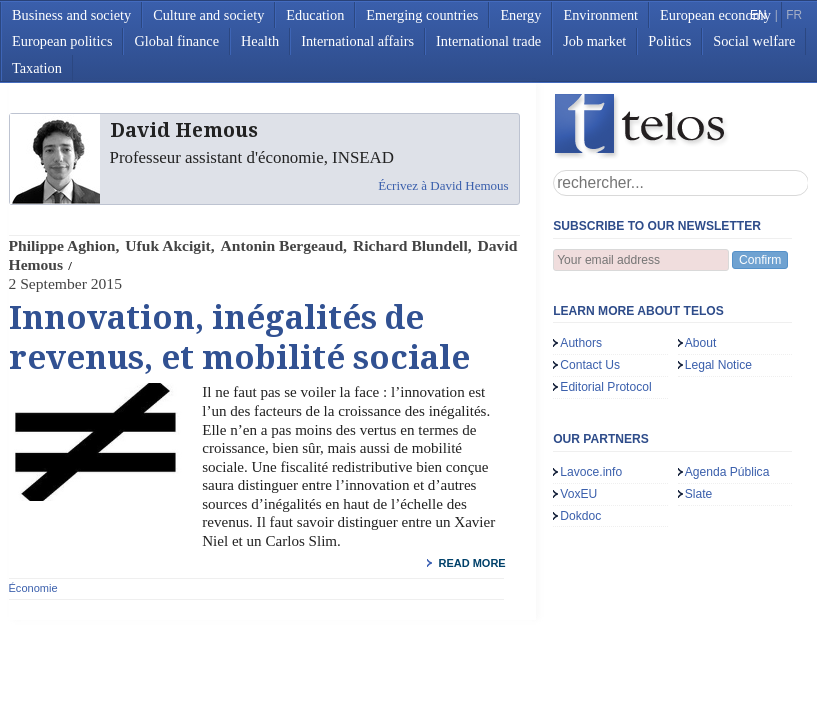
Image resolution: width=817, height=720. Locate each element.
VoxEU (578, 494)
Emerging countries (422, 15)
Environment (600, 15)
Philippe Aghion (62, 245)
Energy (520, 15)
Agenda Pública (727, 472)
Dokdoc (580, 516)
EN (758, 15)
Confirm (760, 260)
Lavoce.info (591, 472)
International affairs (357, 41)
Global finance (176, 41)
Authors (581, 343)
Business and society (71, 15)
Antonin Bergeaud (282, 245)
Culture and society (208, 15)
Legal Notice (718, 365)
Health (260, 41)
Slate (699, 494)
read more (471, 563)
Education (315, 15)
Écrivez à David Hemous (443, 185)
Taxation (37, 68)
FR (794, 15)
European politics (62, 41)
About (701, 343)
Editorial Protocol (605, 387)
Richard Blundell (410, 245)
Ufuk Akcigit (167, 245)
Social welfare (754, 41)
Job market (594, 41)
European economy (715, 15)
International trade (488, 41)
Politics (669, 41)
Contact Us (590, 365)
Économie (33, 588)
